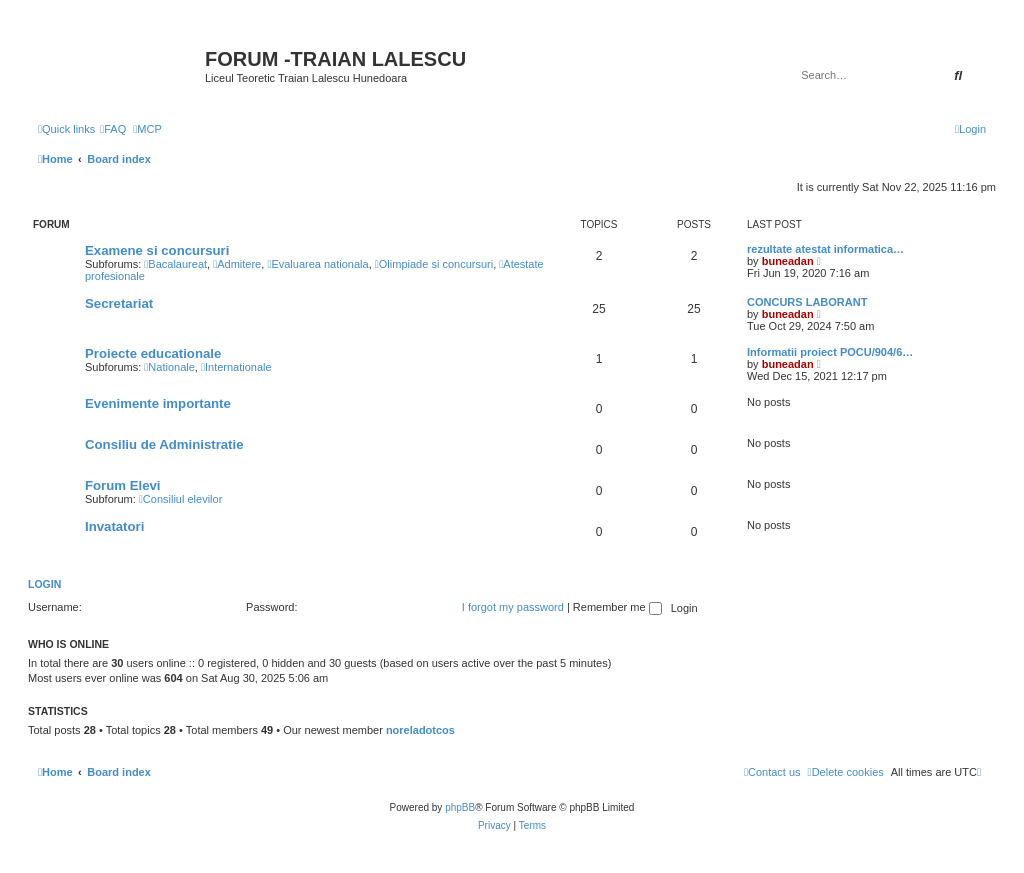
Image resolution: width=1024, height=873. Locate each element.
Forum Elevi (122, 485)
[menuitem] (113, 129)
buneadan (788, 261)
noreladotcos (420, 730)
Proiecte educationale (153, 353)
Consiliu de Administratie (164, 444)
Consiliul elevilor (181, 499)
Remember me (617, 607)
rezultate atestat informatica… (825, 249)
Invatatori (114, 526)
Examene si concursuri (157, 250)
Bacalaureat (175, 264)
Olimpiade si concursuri (434, 264)
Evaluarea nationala (317, 264)
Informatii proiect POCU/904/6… (830, 352)
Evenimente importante (158, 403)
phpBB (460, 807)
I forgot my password (513, 607)
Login (44, 584)
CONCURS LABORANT (807, 302)
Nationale (169, 367)
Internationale (236, 367)
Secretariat (119, 303)
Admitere (237, 264)
